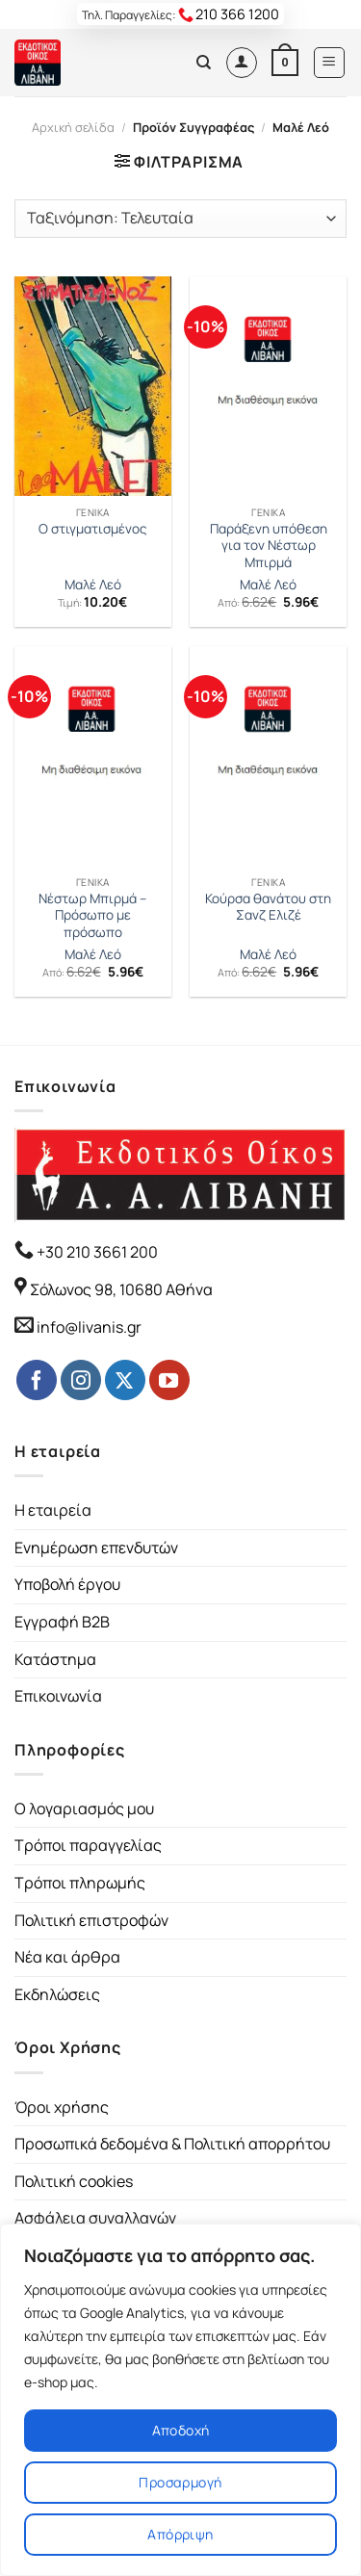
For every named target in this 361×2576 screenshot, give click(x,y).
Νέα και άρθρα (67, 1956)
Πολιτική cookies (73, 2181)
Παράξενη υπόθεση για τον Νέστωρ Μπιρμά (268, 546)
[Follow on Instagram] (81, 1380)
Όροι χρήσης (61, 2107)
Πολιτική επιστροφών (91, 1920)
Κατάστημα (55, 1659)
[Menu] (330, 62)
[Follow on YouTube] (169, 1380)
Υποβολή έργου (67, 1584)
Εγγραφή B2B (62, 1621)
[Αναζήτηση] (203, 62)
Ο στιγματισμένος (93, 529)
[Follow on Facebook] (36, 1380)
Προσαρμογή (180, 2482)
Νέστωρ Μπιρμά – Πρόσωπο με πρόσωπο (92, 916)
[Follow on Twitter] (125, 1380)
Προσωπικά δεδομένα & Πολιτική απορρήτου (172, 2143)
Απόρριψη (180, 2534)
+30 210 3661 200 (96, 1251)
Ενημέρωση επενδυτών (96, 1547)
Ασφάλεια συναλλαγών (95, 2217)
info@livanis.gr (89, 1327)
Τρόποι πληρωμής (79, 1882)
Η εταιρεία (52, 1510)
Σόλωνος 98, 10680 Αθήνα (121, 1289)
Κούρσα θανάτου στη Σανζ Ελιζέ (268, 907)
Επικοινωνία (58, 1695)
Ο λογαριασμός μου (84, 1808)
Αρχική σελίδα (73, 127)
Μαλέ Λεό (92, 585)
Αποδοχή (181, 2430)
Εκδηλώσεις (57, 1994)
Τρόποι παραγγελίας (88, 1845)
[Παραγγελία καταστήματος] (180, 218)
